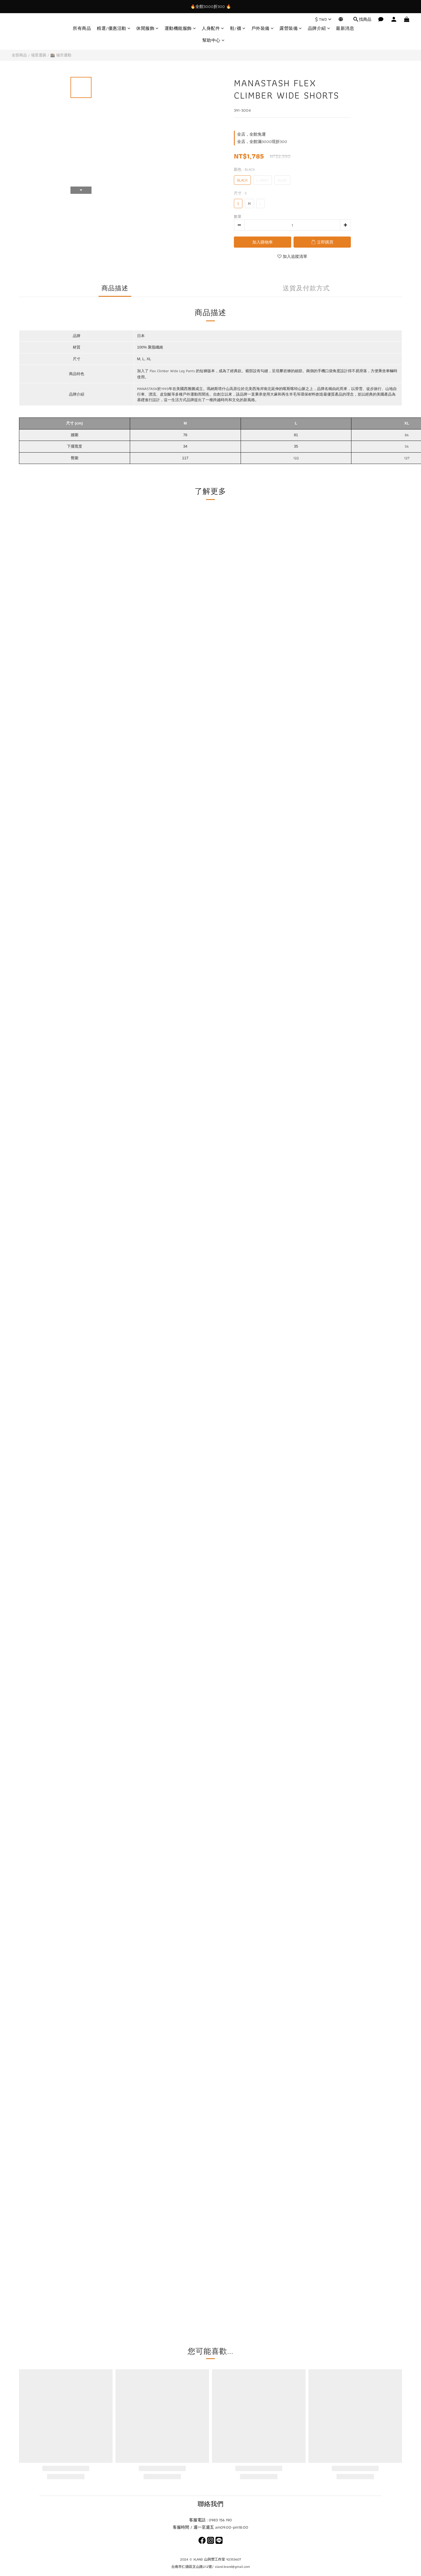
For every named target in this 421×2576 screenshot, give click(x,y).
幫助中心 (213, 40)
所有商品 (82, 28)
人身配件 (213, 28)
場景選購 (38, 55)
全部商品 (19, 55)
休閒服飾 (147, 28)
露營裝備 (290, 28)
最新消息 (345, 28)
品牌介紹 (319, 28)
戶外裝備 (262, 28)
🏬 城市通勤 (60, 55)
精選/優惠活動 (113, 28)
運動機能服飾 (180, 28)
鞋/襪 (238, 28)
